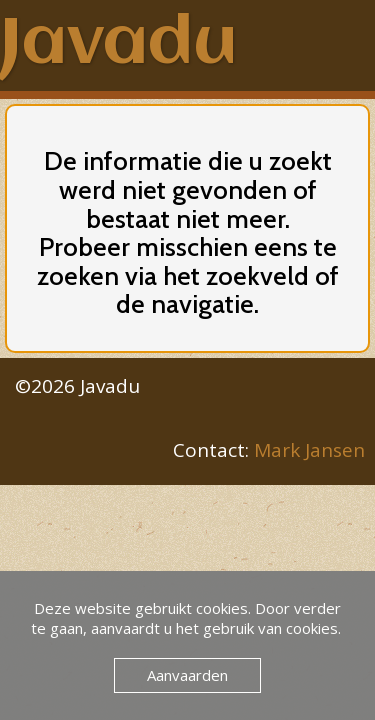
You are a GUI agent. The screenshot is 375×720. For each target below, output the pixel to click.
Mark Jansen (309, 450)
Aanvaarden (187, 675)
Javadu (118, 45)
